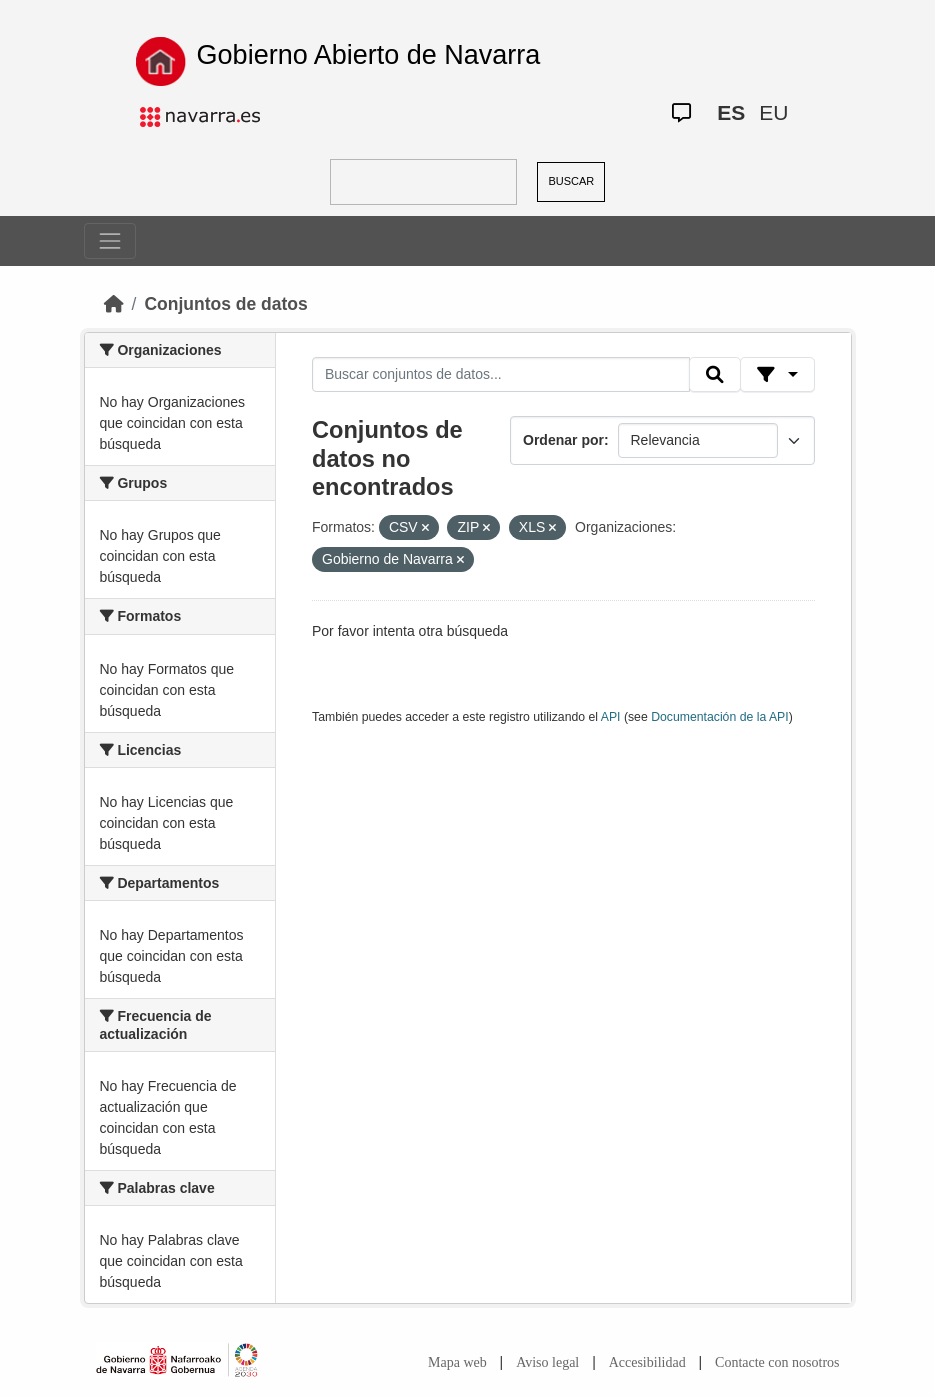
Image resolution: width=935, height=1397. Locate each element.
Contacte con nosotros (777, 1362)
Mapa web (457, 1362)
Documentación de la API (720, 717)
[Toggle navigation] (110, 241)
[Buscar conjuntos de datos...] (501, 375)
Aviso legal (547, 1362)
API (611, 717)
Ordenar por (563, 440)
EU (773, 112)
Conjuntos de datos (225, 304)
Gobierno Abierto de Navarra (369, 55)
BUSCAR (571, 181)
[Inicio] (114, 304)
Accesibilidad (647, 1362)
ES (731, 112)
